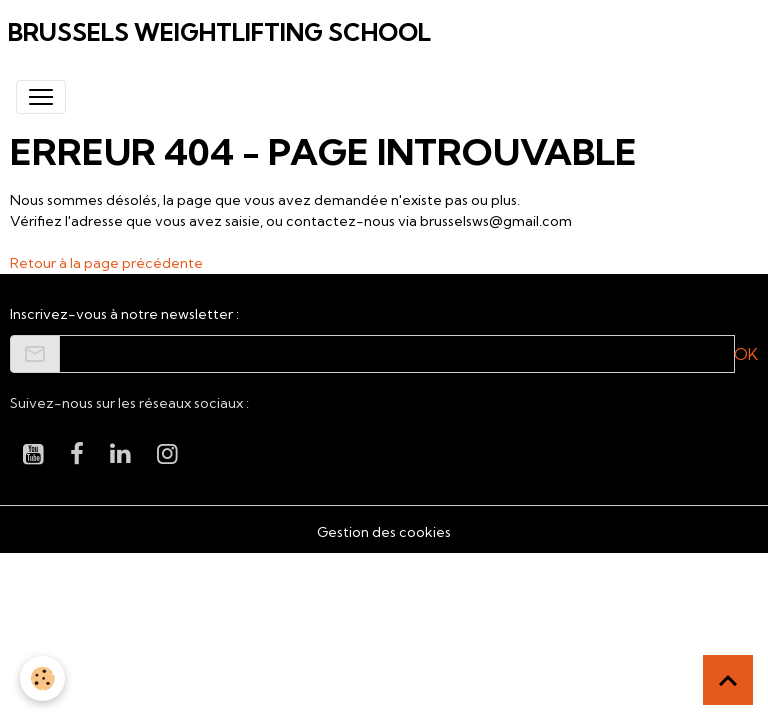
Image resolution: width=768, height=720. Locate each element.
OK (746, 354)
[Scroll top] (728, 680)
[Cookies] (42, 678)
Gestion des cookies (384, 532)
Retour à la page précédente (106, 263)
